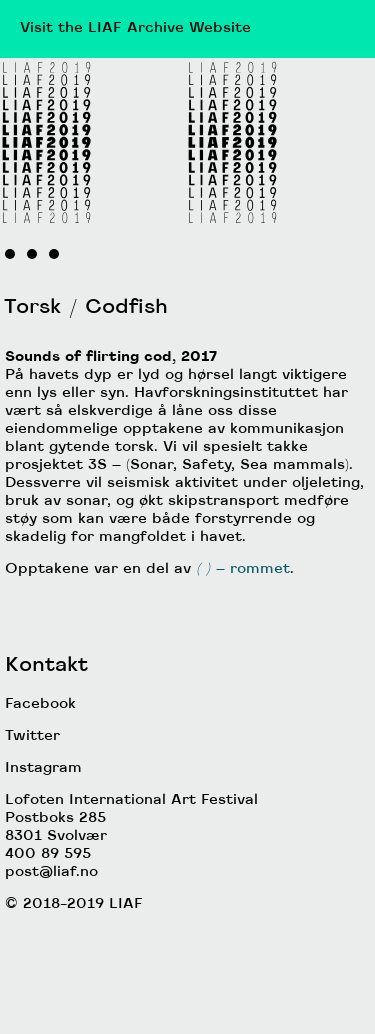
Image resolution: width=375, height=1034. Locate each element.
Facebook (40, 704)
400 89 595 (48, 854)
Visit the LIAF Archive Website (135, 28)
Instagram (43, 768)
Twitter (32, 736)
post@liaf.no (51, 872)
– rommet (240, 569)
